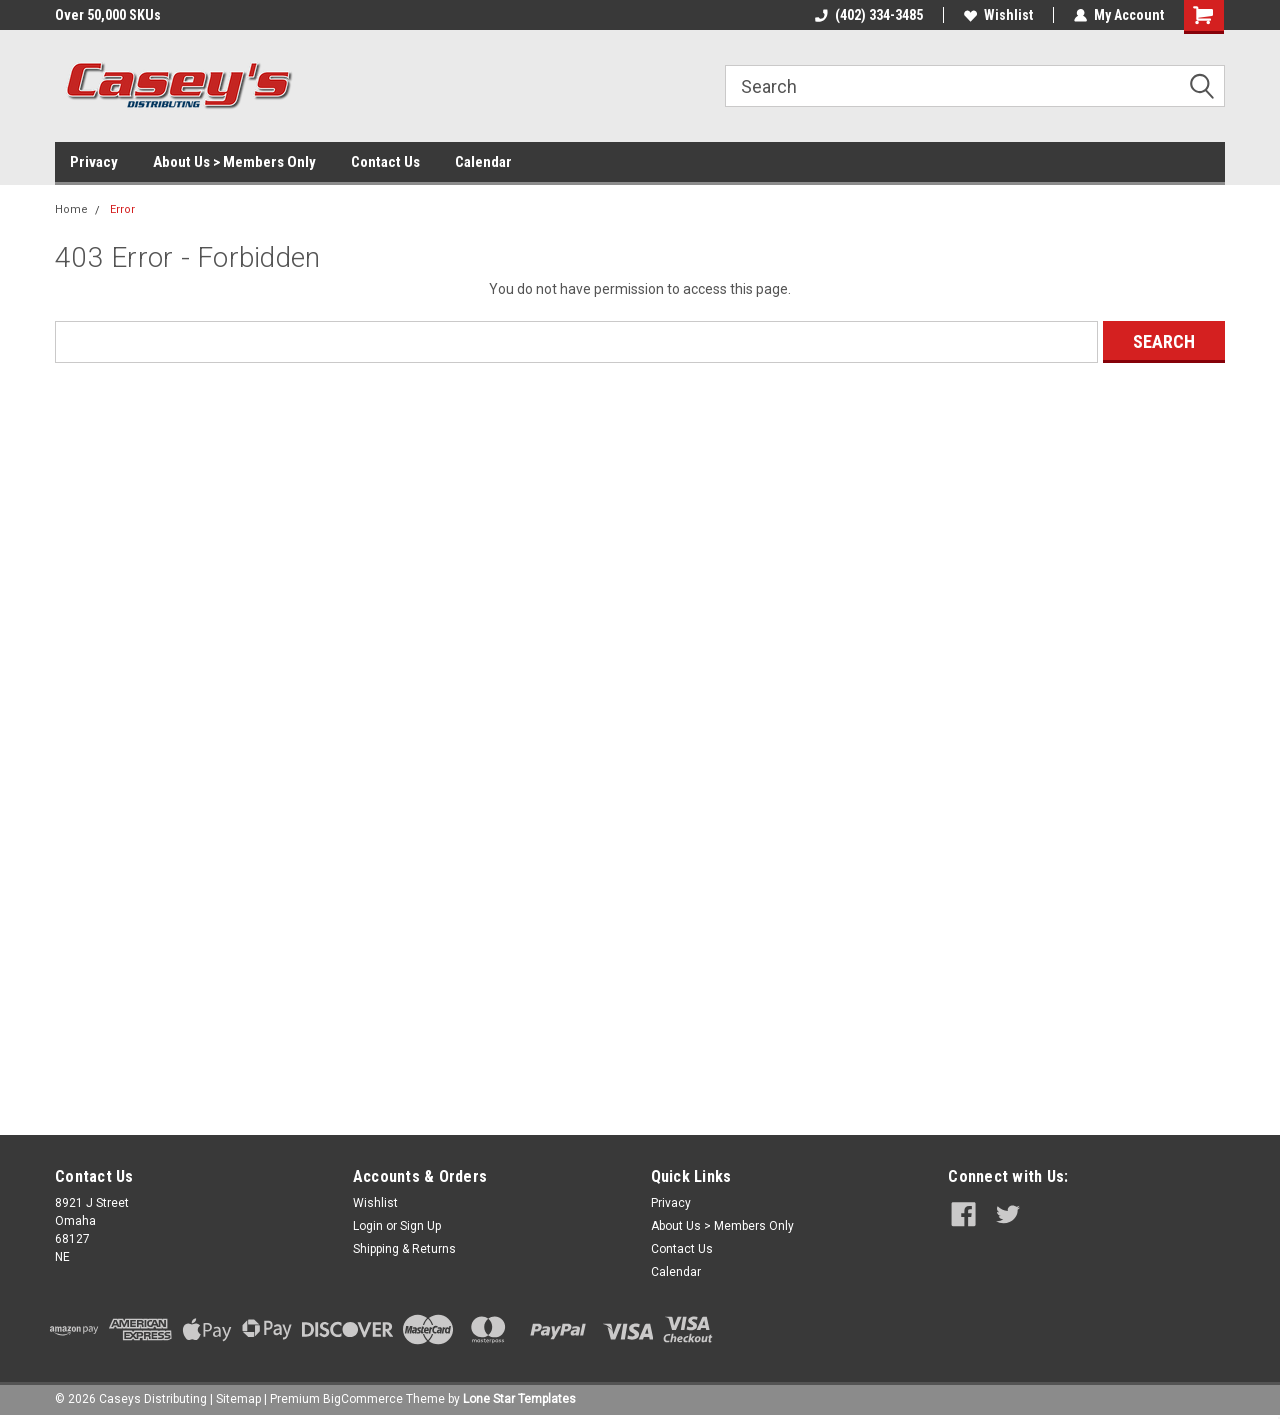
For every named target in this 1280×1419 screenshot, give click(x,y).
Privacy (94, 162)
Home (71, 209)
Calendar (483, 162)
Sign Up (420, 1226)
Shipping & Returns (404, 1249)
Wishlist (998, 15)
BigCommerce (363, 1399)
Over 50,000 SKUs (108, 15)
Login (368, 1226)
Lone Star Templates (519, 1399)
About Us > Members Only (234, 162)
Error (122, 209)
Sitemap (238, 1399)
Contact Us (385, 162)
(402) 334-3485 (869, 15)
